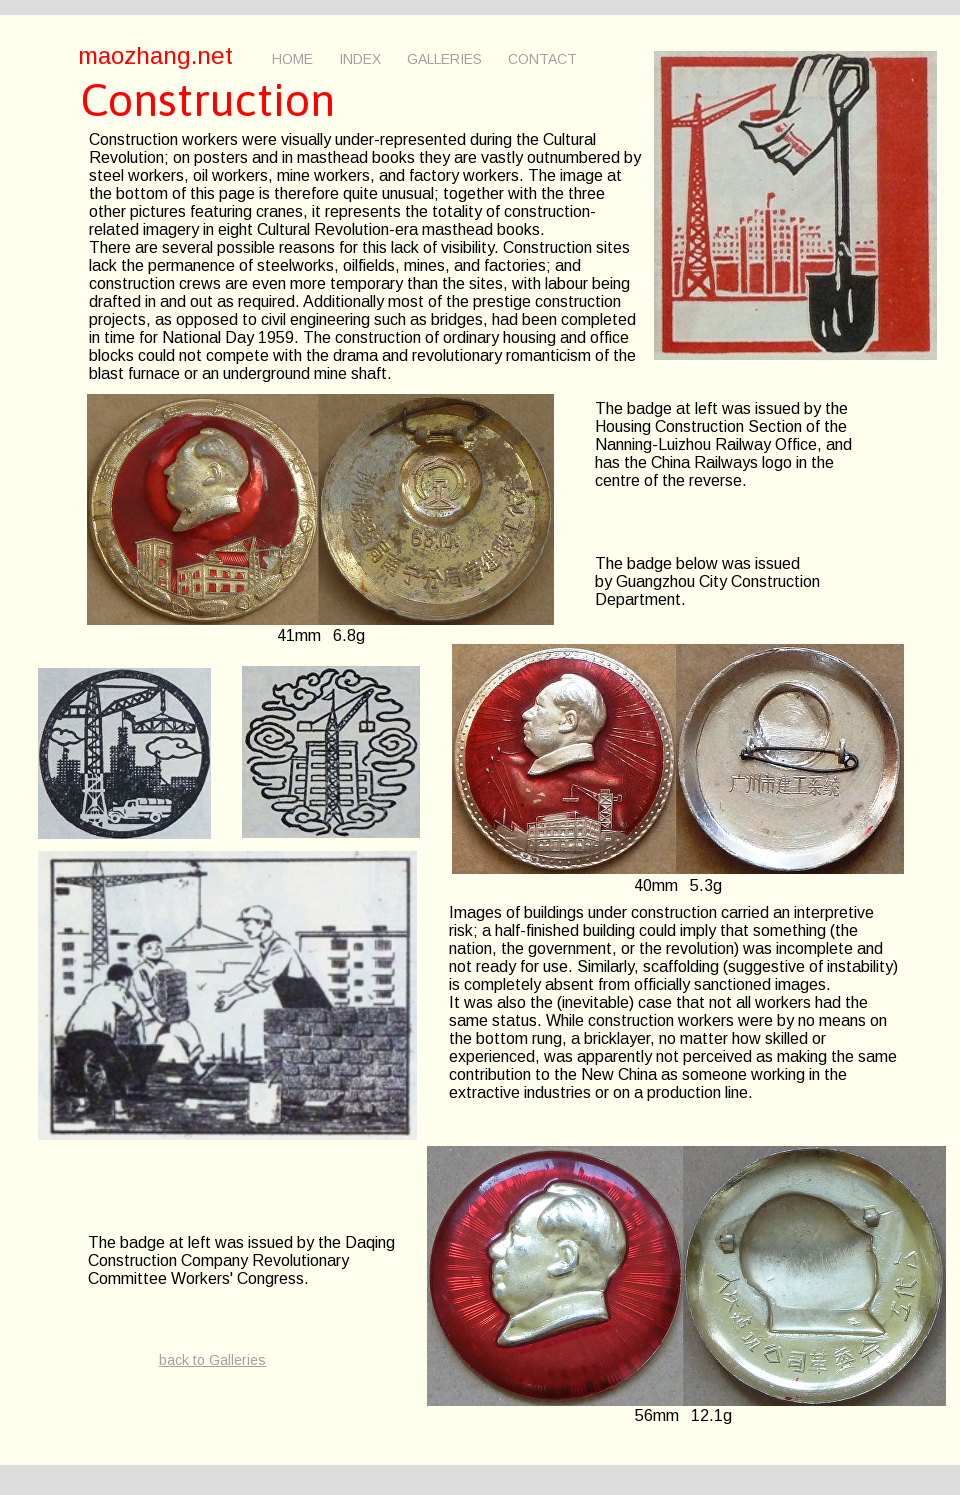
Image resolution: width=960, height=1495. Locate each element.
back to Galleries (212, 1360)
